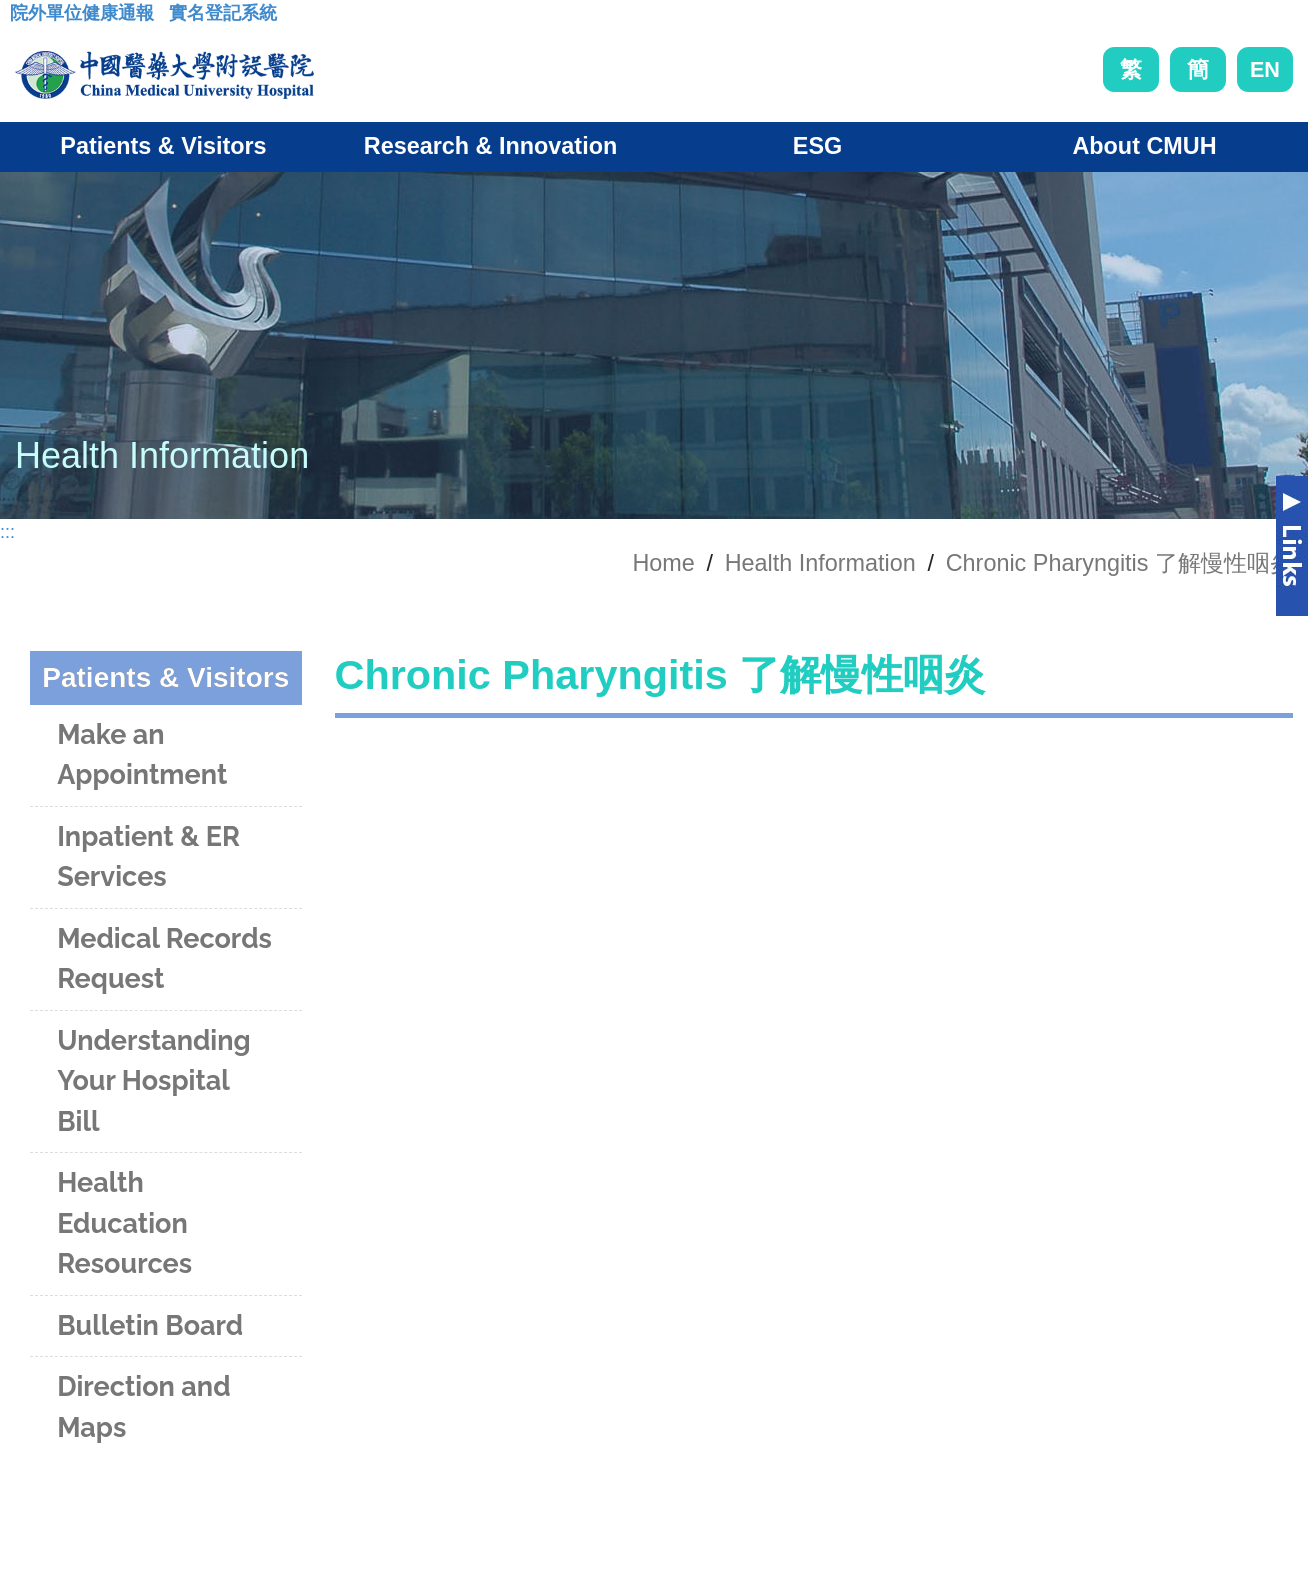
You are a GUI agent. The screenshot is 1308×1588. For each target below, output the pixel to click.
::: (25, 19)
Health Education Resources (124, 1223)
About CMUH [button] (1144, 146)
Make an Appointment (142, 755)
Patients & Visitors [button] (163, 146)
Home (663, 563)
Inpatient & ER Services (148, 857)
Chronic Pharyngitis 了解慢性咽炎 (1119, 563)
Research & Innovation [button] (490, 146)
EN (1265, 69)
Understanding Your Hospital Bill (154, 1081)
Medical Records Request (164, 959)
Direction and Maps (143, 1407)
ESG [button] (817, 146)
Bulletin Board (150, 1325)
